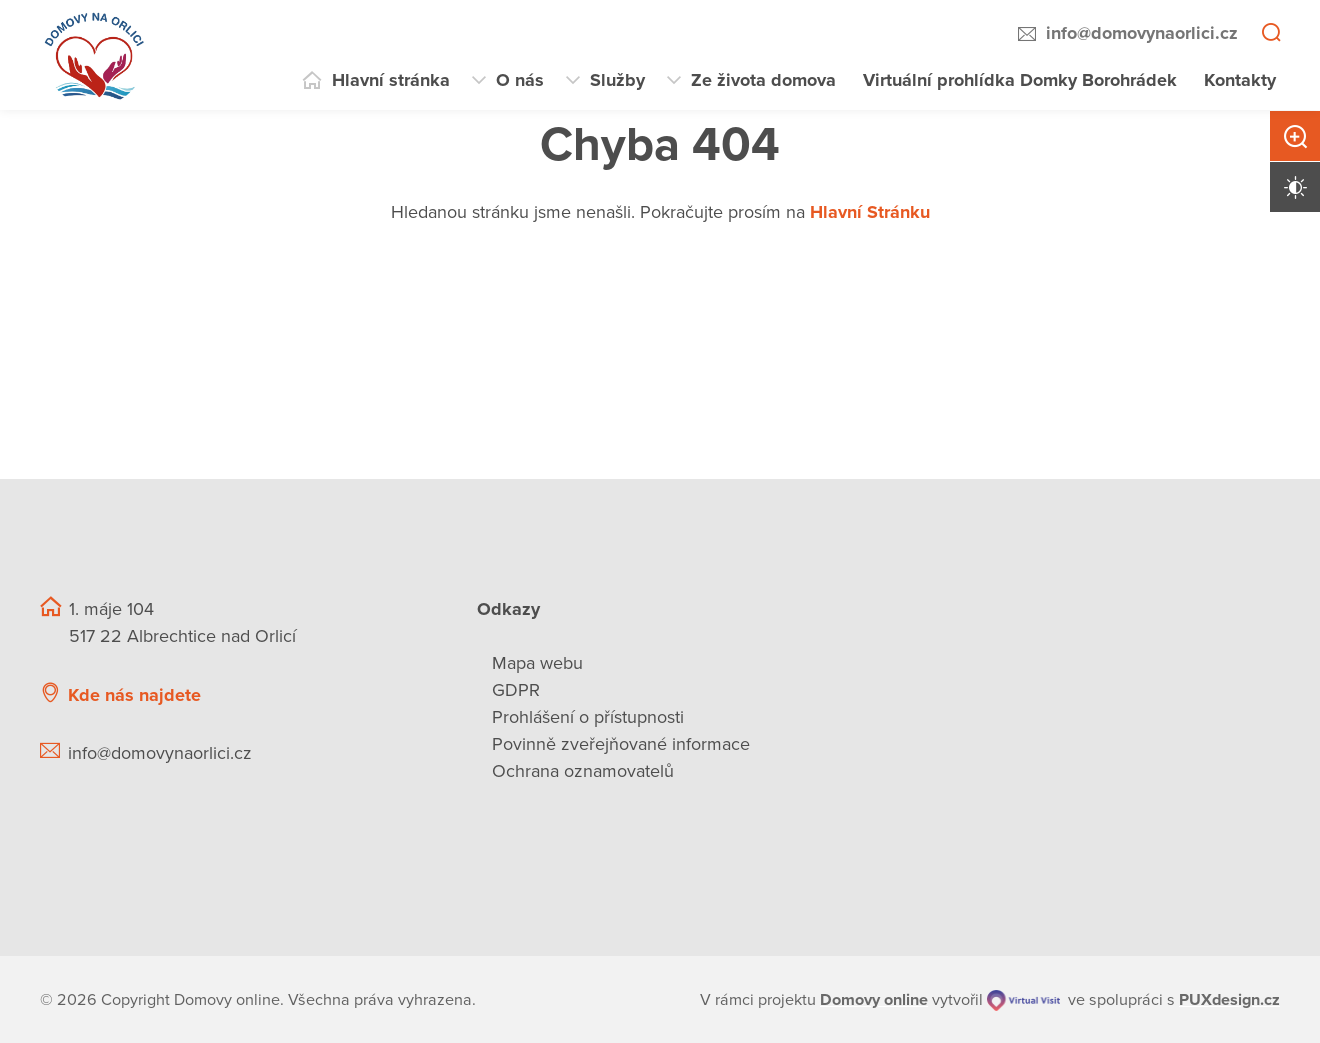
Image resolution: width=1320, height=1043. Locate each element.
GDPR (516, 690)
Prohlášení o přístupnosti (588, 717)
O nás (520, 80)
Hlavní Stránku (870, 212)
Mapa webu (537, 663)
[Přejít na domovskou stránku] (95, 55)
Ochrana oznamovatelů (583, 771)
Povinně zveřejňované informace (621, 744)
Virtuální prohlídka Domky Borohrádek (1020, 80)
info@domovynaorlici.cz (1142, 33)
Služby (617, 80)
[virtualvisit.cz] (1023, 1000)
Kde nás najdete (134, 695)
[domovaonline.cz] (874, 1000)
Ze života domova (763, 80)
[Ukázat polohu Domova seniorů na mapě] (358, 695)
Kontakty (1240, 80)
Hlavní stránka (391, 80)
